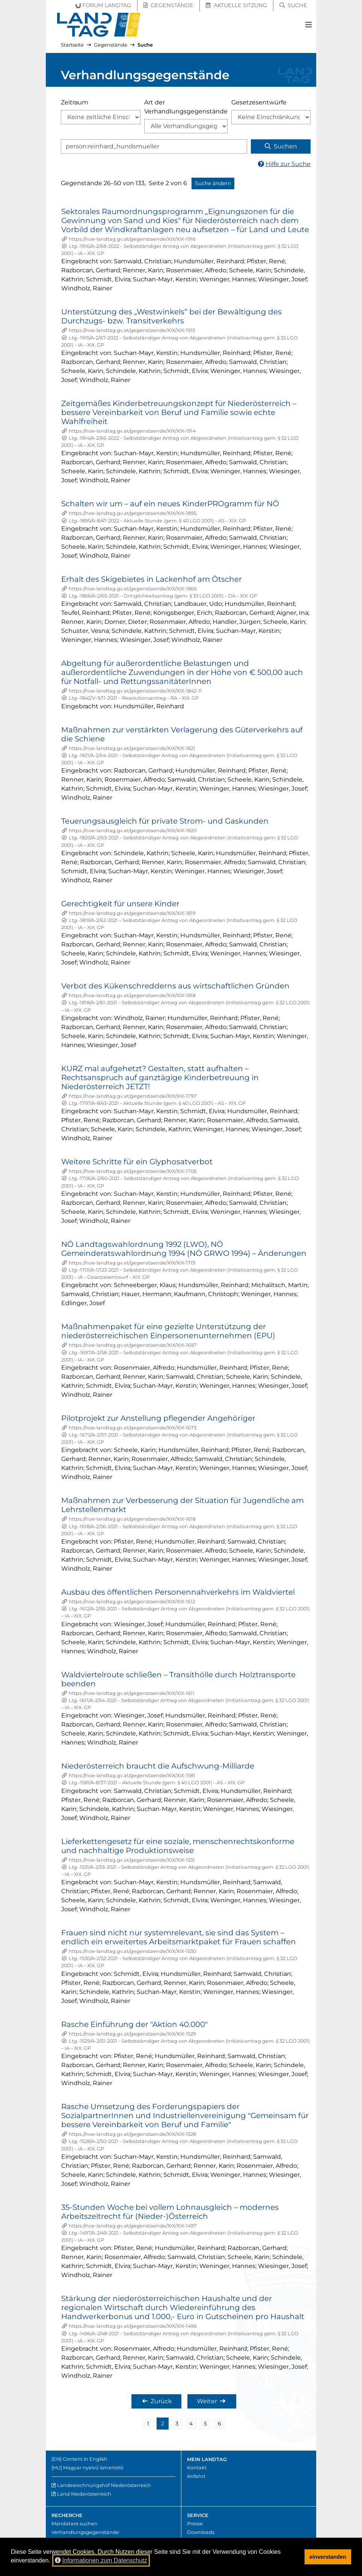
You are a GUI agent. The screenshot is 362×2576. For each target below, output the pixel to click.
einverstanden (327, 2557)
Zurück (157, 2401)
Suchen (281, 146)
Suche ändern (213, 183)
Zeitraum (74, 102)
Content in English (85, 2459)
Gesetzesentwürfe (259, 102)
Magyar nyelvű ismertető (93, 2467)
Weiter (211, 2401)
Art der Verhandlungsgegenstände (186, 107)
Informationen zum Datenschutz (101, 2560)
